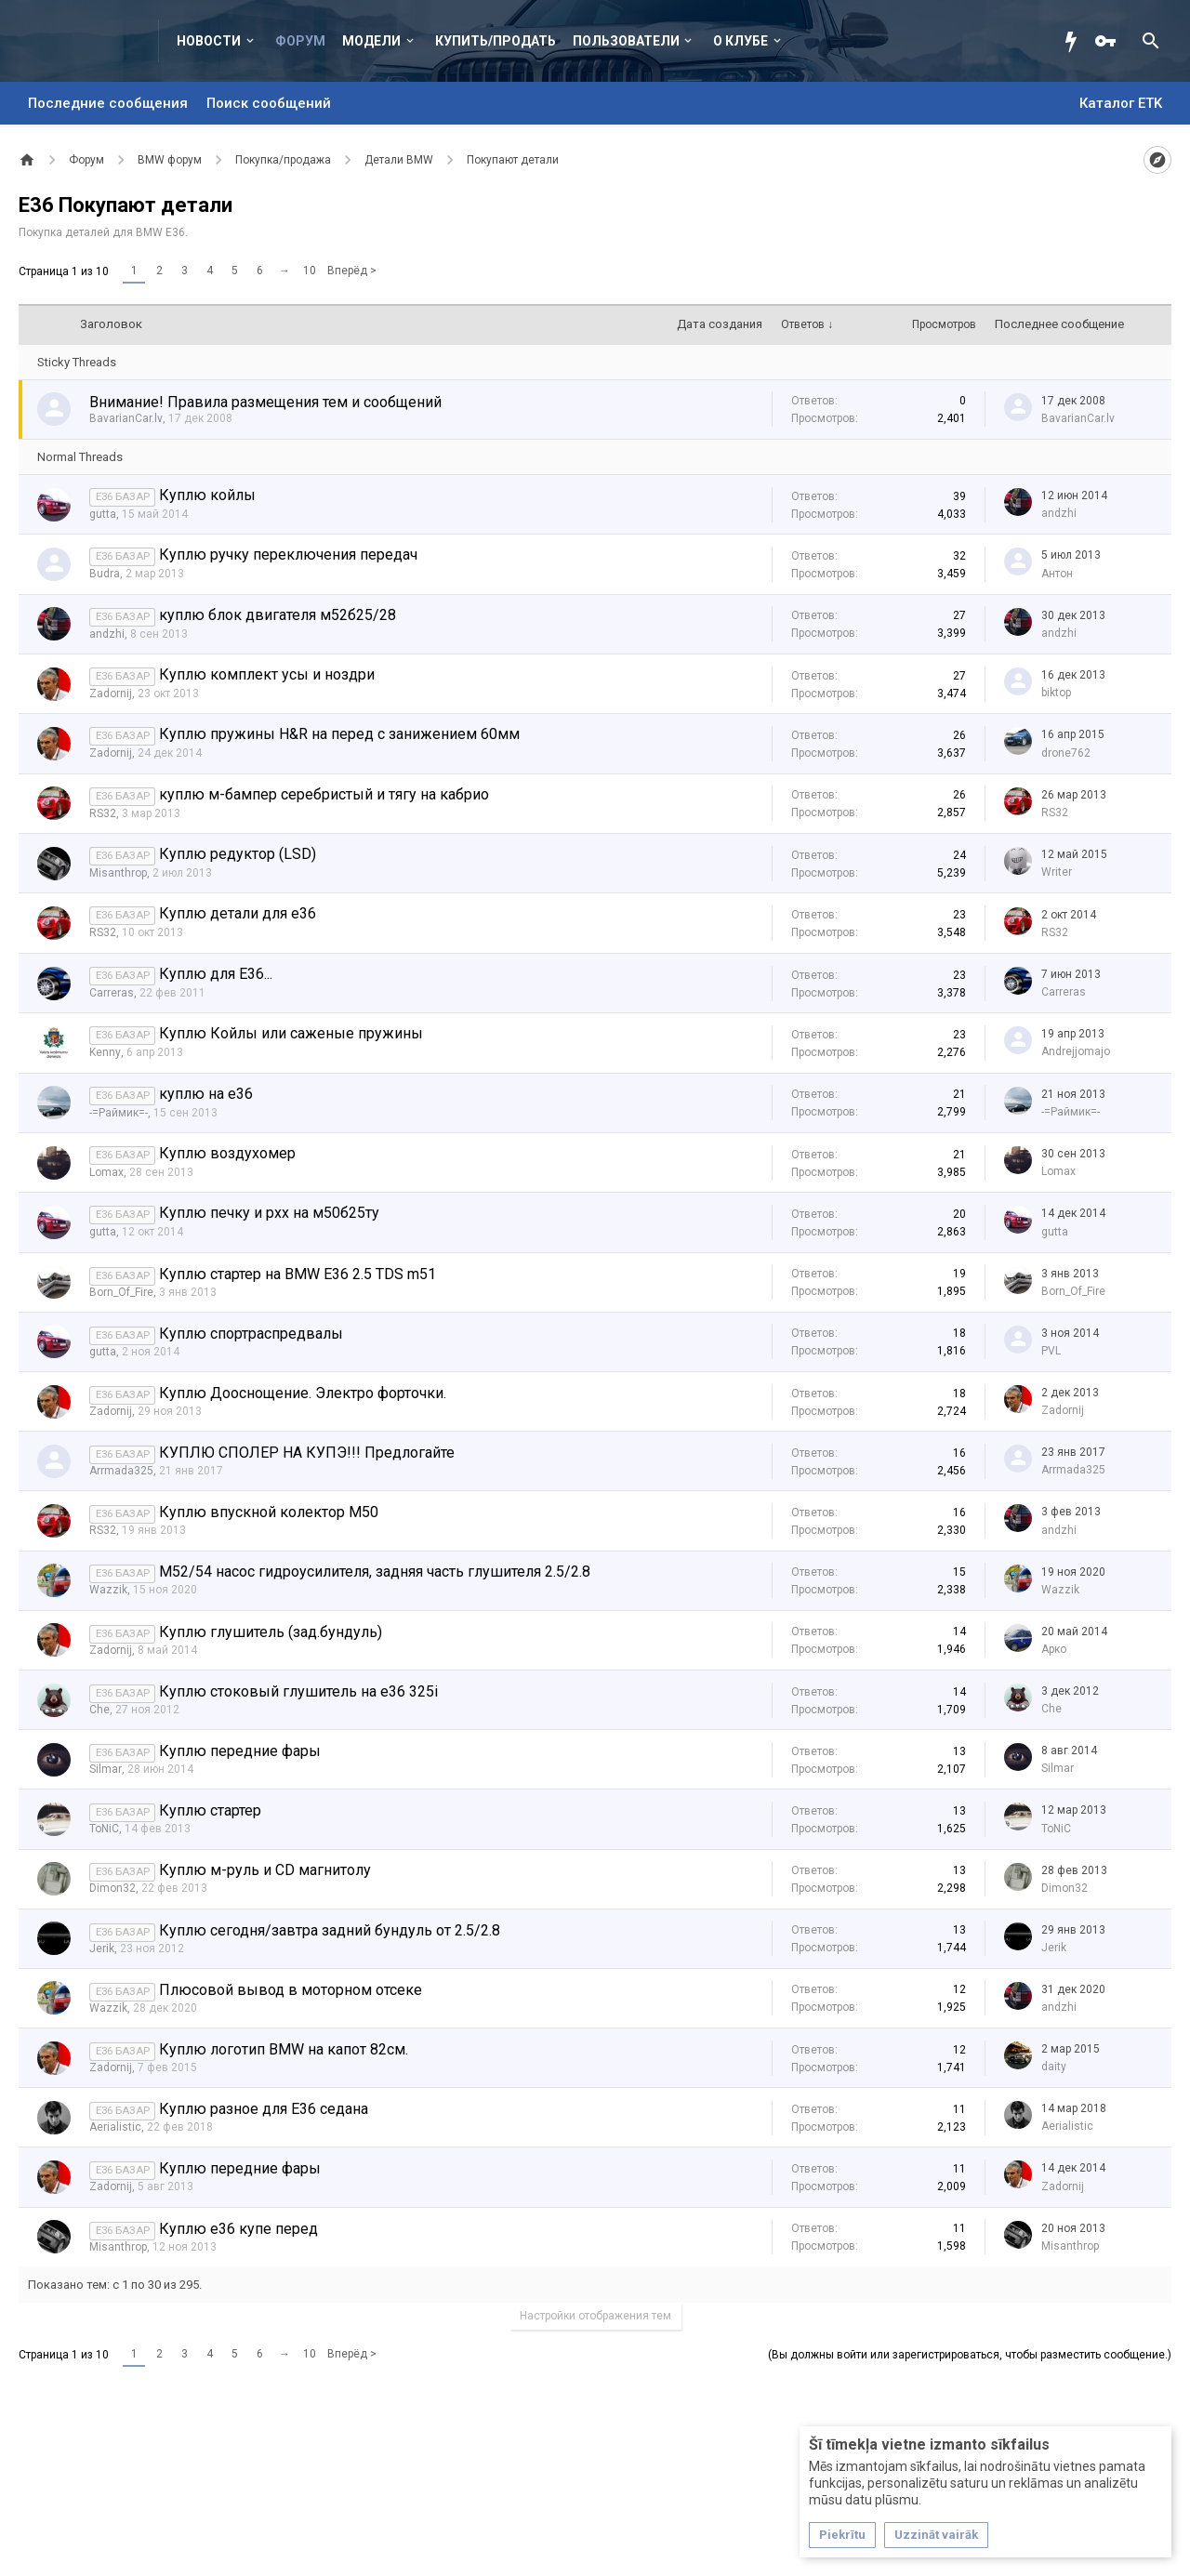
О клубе (740, 40)
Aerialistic (115, 2126)
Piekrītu (842, 2535)
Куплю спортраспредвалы (251, 1333)
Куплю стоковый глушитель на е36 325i (298, 1691)
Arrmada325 (121, 1470)
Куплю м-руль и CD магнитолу (265, 1870)
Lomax (106, 1172)
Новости (209, 40)
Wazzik (108, 1589)
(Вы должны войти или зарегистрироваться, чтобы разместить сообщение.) (969, 2354)
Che (99, 1709)
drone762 (1066, 753)
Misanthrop (118, 872)
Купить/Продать (495, 40)
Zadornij (110, 693)
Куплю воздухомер (227, 1153)
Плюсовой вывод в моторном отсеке (290, 1990)
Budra (104, 573)
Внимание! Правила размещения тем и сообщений (265, 402)
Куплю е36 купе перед (238, 2229)
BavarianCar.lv (126, 418)
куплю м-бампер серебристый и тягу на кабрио (324, 794)
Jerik (101, 1948)
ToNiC (104, 1828)
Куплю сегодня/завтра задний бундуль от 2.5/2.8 (329, 1930)
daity (1053, 2066)
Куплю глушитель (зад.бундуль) (270, 1632)
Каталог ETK (1120, 103)
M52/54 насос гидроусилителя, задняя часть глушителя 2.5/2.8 (374, 1571)
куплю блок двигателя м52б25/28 (277, 615)
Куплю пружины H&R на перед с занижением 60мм (339, 734)
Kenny (105, 1052)
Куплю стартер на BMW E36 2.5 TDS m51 (297, 1274)
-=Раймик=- (118, 1112)
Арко (1053, 1649)
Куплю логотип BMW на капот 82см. (283, 2049)
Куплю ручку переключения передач (288, 554)
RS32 (102, 813)
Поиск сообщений (268, 103)
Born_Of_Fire (121, 1292)
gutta (102, 514)
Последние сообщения (108, 103)
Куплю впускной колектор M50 (268, 1512)
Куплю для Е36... (215, 974)
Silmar (105, 1769)
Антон (1057, 573)
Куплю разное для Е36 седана (263, 2109)
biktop (1056, 692)
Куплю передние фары (240, 1751)
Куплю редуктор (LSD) (237, 854)
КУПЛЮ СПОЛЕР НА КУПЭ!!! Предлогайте (307, 1452)
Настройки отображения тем (595, 2315)
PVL (1051, 1350)
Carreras (111, 992)
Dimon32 (112, 1888)
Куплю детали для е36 (237, 913)
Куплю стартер (210, 1810)
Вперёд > (352, 270)
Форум (300, 40)
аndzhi (1059, 513)
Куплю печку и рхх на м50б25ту (269, 1213)
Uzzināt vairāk (936, 2535)
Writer (1056, 871)
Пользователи (626, 40)
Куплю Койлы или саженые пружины (291, 1033)
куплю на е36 (206, 1094)
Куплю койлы (207, 495)
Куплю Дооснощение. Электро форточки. (302, 1393)
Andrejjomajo (1075, 1051)
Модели (371, 40)
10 (309, 270)
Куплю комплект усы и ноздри (267, 674)
